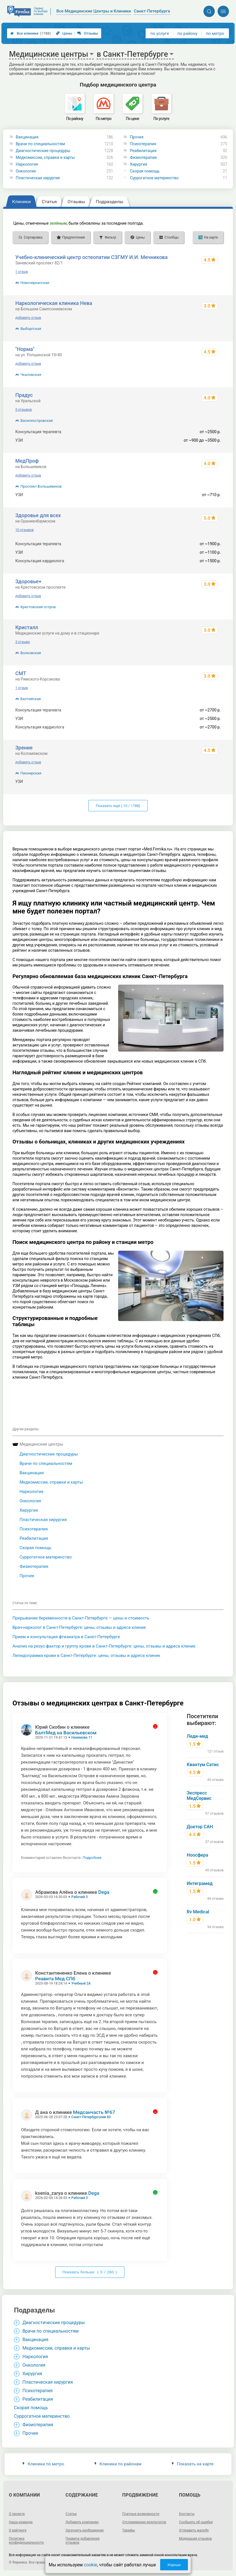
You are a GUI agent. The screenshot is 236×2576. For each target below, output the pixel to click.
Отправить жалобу (194, 2530)
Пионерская (30, 773)
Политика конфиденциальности (26, 2541)
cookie (90, 2564)
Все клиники (30, 33)
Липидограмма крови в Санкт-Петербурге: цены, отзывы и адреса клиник (86, 1655)
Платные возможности (141, 2514)
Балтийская (30, 699)
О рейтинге (17, 2530)
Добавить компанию (82, 2522)
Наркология (27, 164)
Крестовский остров (38, 607)
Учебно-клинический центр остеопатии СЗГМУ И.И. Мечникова (91, 257)
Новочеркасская (34, 283)
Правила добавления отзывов (82, 2541)
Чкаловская (30, 374)
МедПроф (27, 461)
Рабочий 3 (79, 1897)
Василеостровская (36, 420)
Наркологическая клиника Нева (53, 303)
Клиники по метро (43, 2464)
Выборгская (30, 329)
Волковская (30, 653)
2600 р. (214, 781)
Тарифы (128, 2530)
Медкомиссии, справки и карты (45, 157)
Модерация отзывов (195, 2539)
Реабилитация (143, 151)
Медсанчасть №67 (94, 2112)
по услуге (159, 33)
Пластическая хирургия (38, 178)
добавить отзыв (28, 318)
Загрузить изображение (84, 2530)
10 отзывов (24, 530)
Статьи (70, 2514)
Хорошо (174, 2565)
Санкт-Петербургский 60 (91, 2117)
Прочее (136, 137)
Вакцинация (27, 137)
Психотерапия (143, 144)
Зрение (24, 748)
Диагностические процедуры (43, 151)
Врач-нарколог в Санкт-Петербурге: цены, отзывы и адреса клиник (79, 1627)
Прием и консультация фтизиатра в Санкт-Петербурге (66, 1636)
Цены (64, 33)
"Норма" (24, 349)
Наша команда (21, 2522)
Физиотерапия (143, 157)
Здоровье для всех (38, 515)
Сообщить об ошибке (196, 2522)
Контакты (187, 2514)
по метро (215, 33)
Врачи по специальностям (40, 144)
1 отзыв (21, 272)
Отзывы (87, 33)
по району (187, 33)
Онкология (26, 171)
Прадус (24, 395)
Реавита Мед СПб (55, 1978)
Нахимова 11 (81, 1737)
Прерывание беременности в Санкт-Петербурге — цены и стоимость (80, 1618)
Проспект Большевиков (41, 486)
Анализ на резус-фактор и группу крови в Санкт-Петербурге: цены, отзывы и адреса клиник (103, 1646)
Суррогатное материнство (154, 178)
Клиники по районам (117, 2464)
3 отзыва (22, 642)
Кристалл (26, 627)
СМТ (20, 673)
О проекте (17, 2514)
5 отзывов (23, 410)
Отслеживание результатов (144, 2522)
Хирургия (138, 164)
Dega (103, 1892)
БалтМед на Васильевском (66, 1732)
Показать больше (90, 2272)
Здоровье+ (28, 581)
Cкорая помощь (145, 171)
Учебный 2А (81, 1983)
